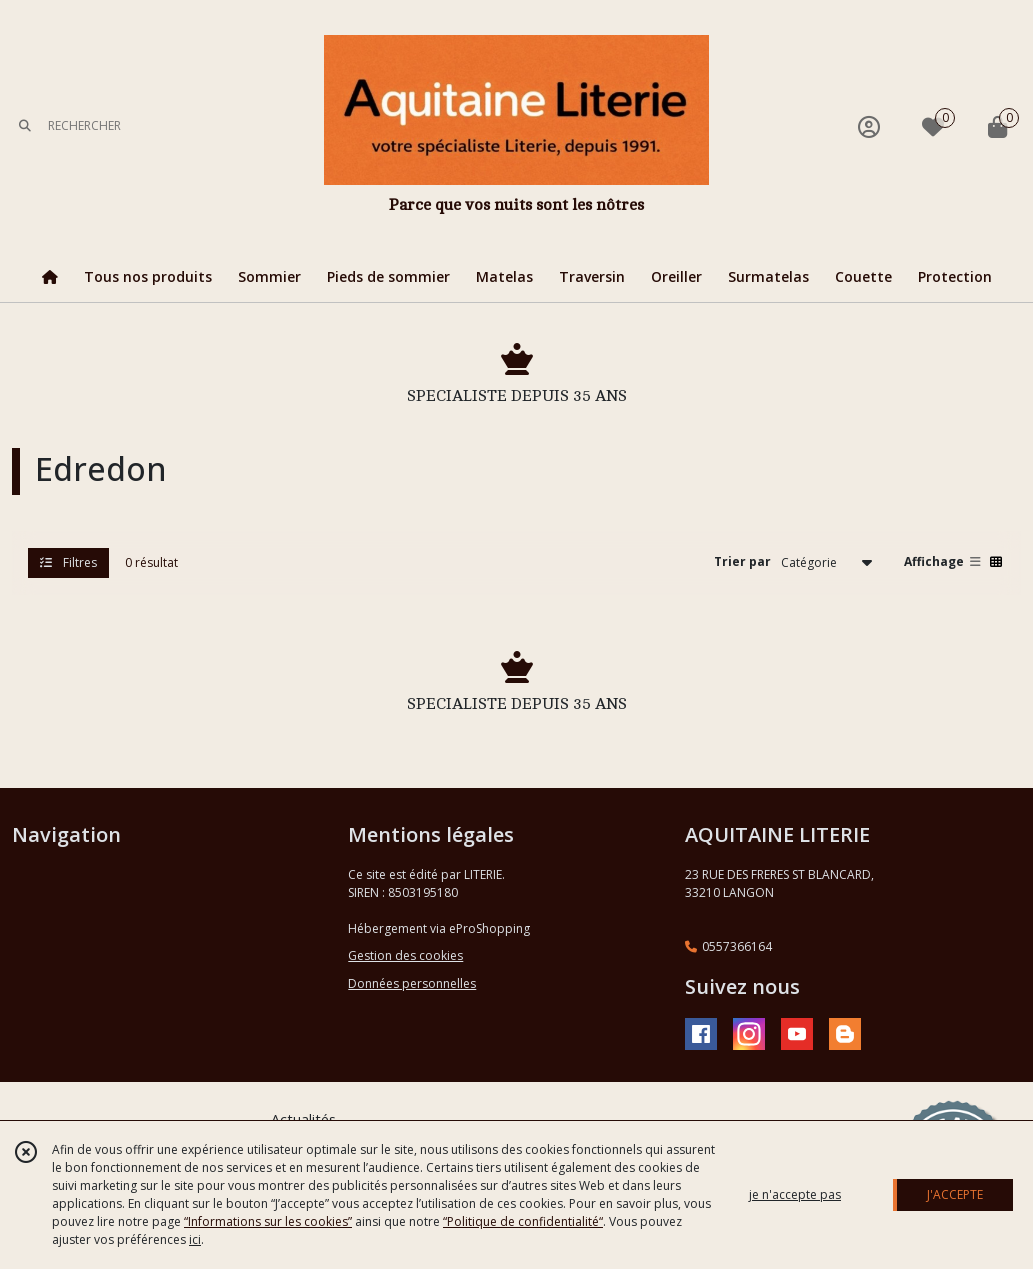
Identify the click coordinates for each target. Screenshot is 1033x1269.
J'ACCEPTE (955, 1194)
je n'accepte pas (795, 1194)
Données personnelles (412, 983)
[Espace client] (869, 126)
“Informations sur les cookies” (268, 1221)
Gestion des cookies (405, 955)
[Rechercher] (25, 126)
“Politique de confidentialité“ (523, 1221)
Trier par (742, 561)
